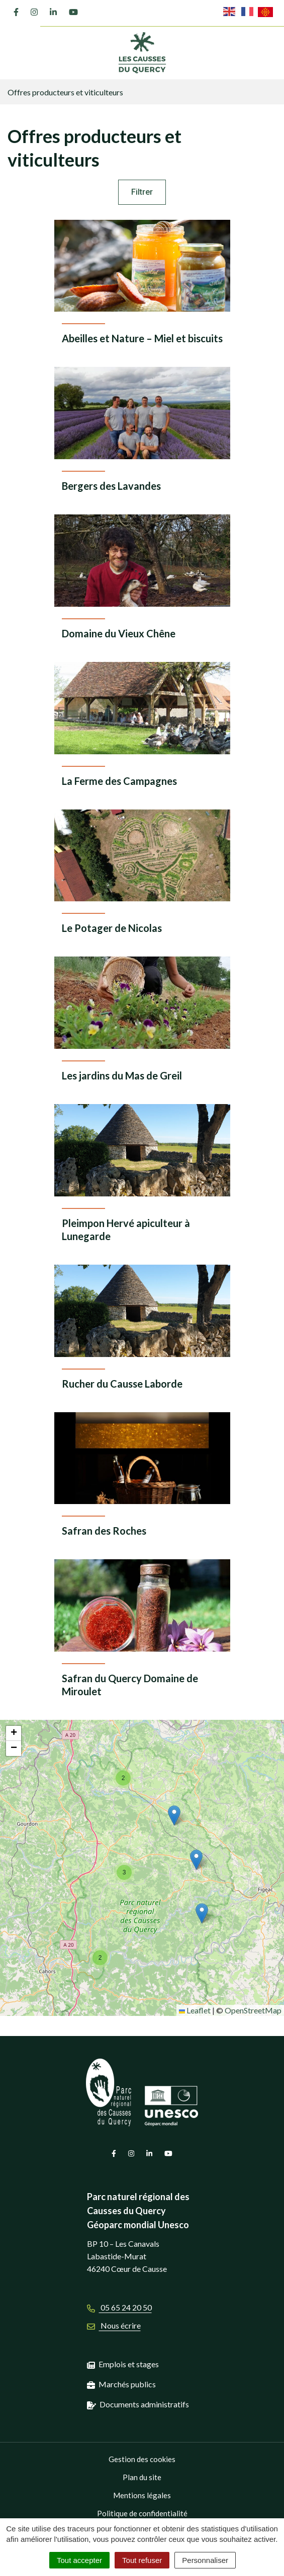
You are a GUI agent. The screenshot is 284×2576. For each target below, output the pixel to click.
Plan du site (142, 2477)
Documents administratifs (144, 2404)
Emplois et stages (129, 2364)
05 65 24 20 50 (119, 2307)
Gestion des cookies (142, 2459)
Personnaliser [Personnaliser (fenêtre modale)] (205, 2560)
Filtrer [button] (142, 192)
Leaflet (195, 2010)
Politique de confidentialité (142, 2513)
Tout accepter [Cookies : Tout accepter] (79, 2560)
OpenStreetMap (253, 2010)
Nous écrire (114, 2325)
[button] (202, 1913)
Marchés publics (127, 2384)
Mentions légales (142, 2495)
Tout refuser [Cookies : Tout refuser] (142, 2560)
